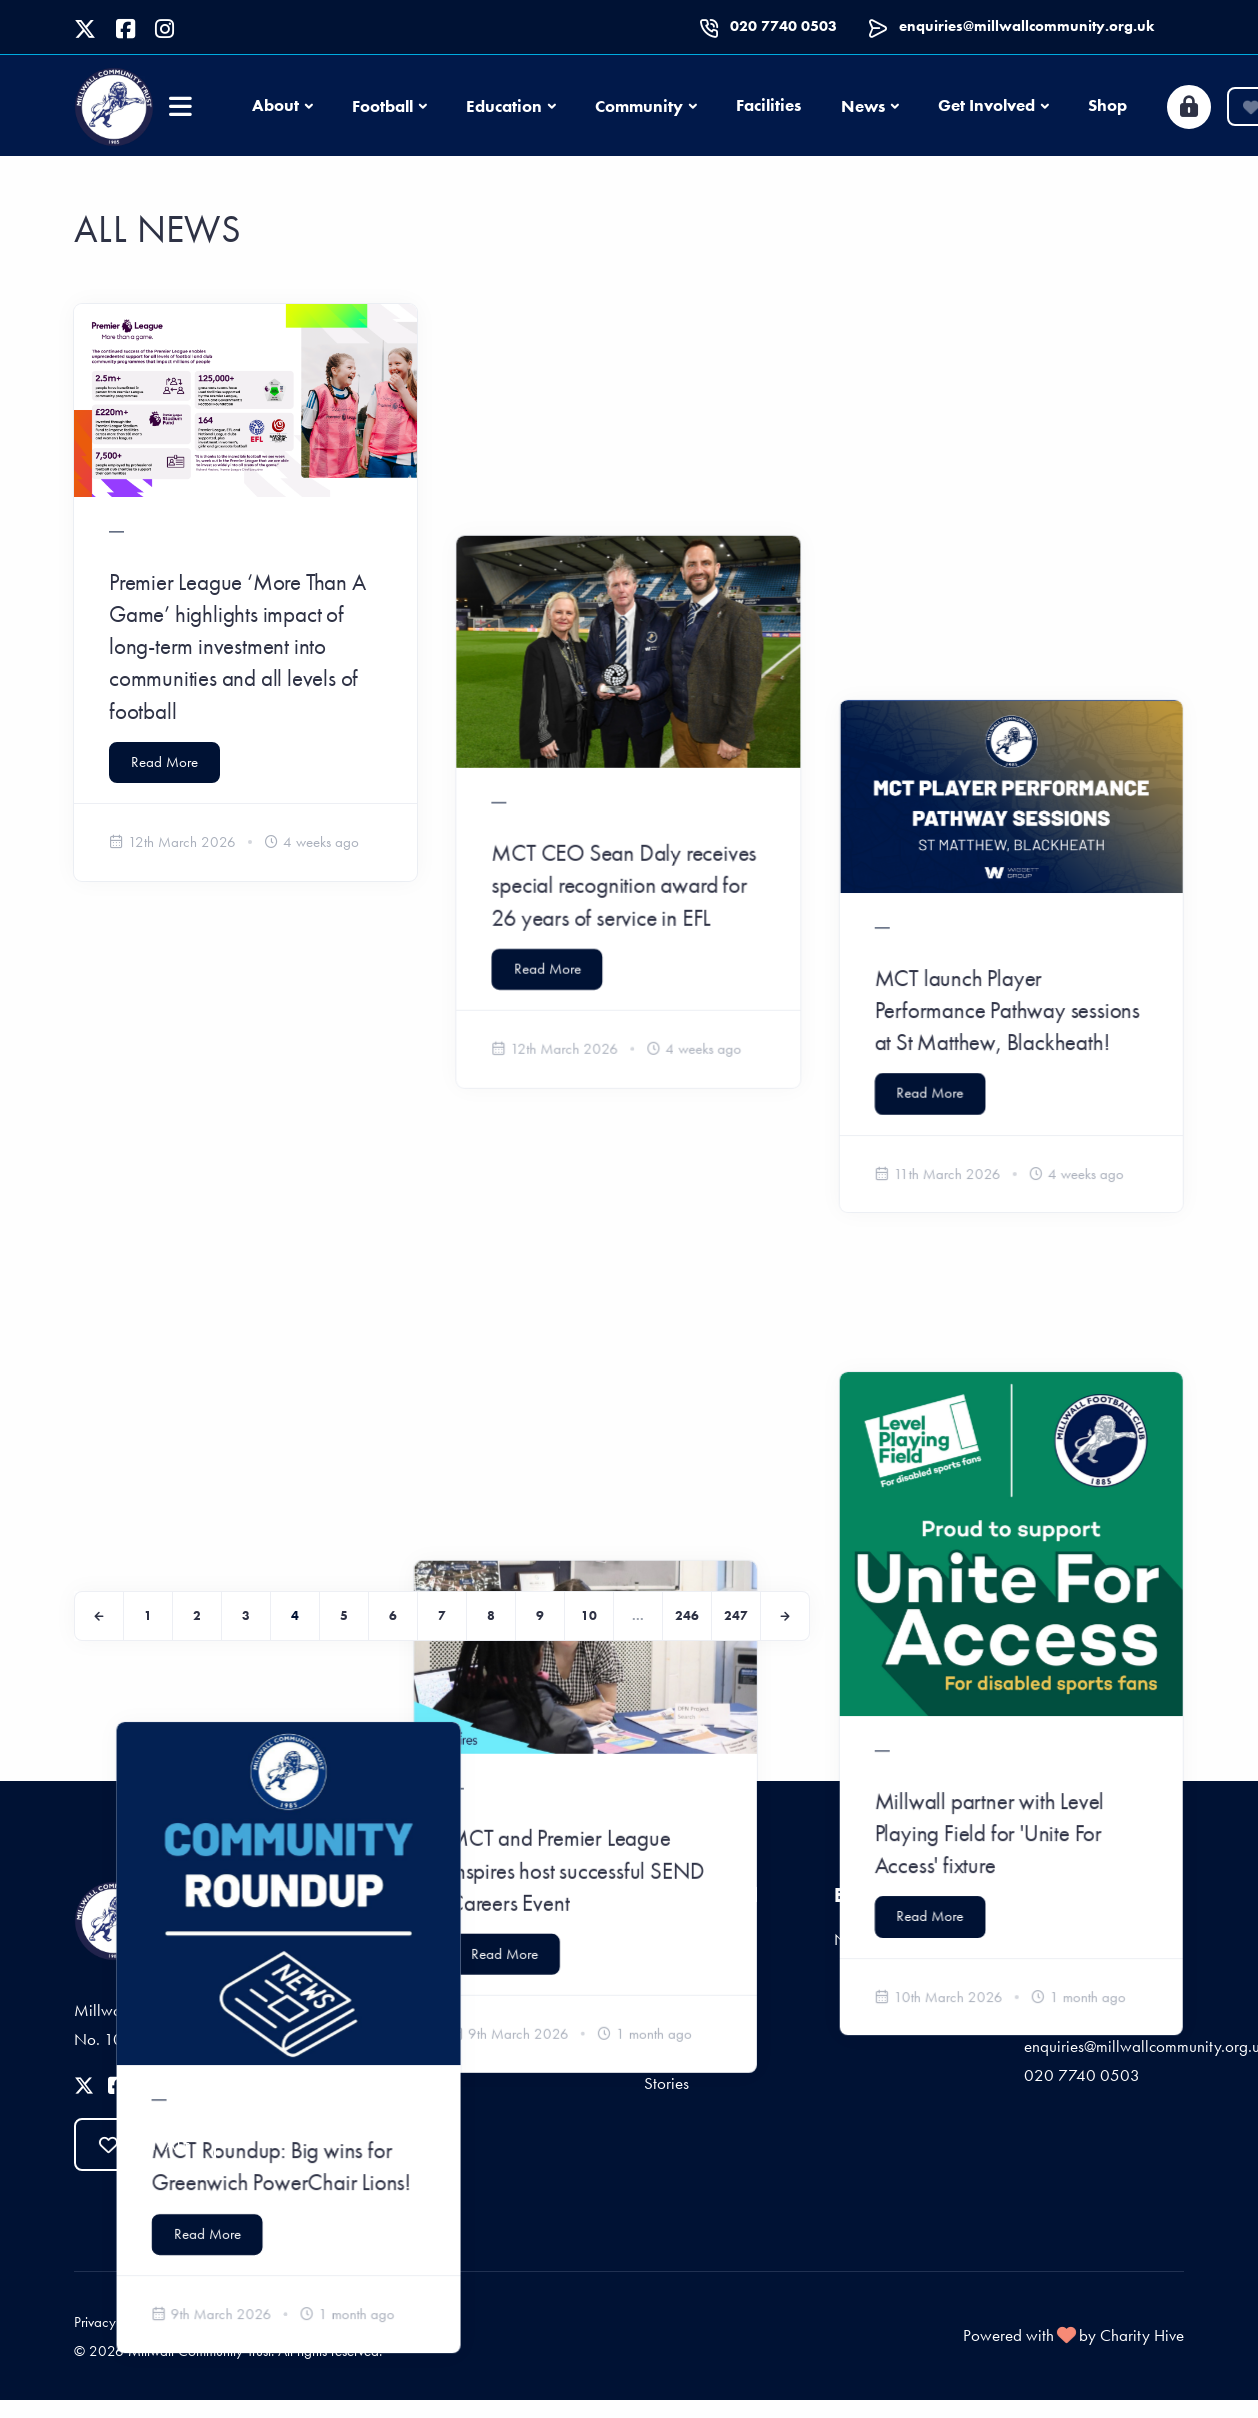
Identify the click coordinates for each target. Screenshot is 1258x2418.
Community (639, 106)
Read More (164, 762)
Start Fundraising (700, 2011)
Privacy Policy (114, 2322)
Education (504, 106)
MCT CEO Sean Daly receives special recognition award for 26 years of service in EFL (624, 653)
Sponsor (671, 2047)
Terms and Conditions (234, 2322)
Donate (145, 2144)
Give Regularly (694, 1939)
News (863, 106)
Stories (666, 2083)
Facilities (768, 105)
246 (687, 1615)
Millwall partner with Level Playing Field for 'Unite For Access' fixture (991, 1327)
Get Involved (986, 105)
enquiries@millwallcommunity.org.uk (1026, 26)
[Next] (785, 1616)
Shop (1107, 105)
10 (589, 1615)
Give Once (680, 1975)
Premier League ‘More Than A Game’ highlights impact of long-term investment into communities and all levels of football (237, 646)
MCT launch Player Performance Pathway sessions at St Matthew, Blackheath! (1008, 614)
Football (382, 106)
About (275, 105)
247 (736, 1615)
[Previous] (99, 1616)
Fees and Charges (365, 2322)
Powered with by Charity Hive (1073, 2335)
